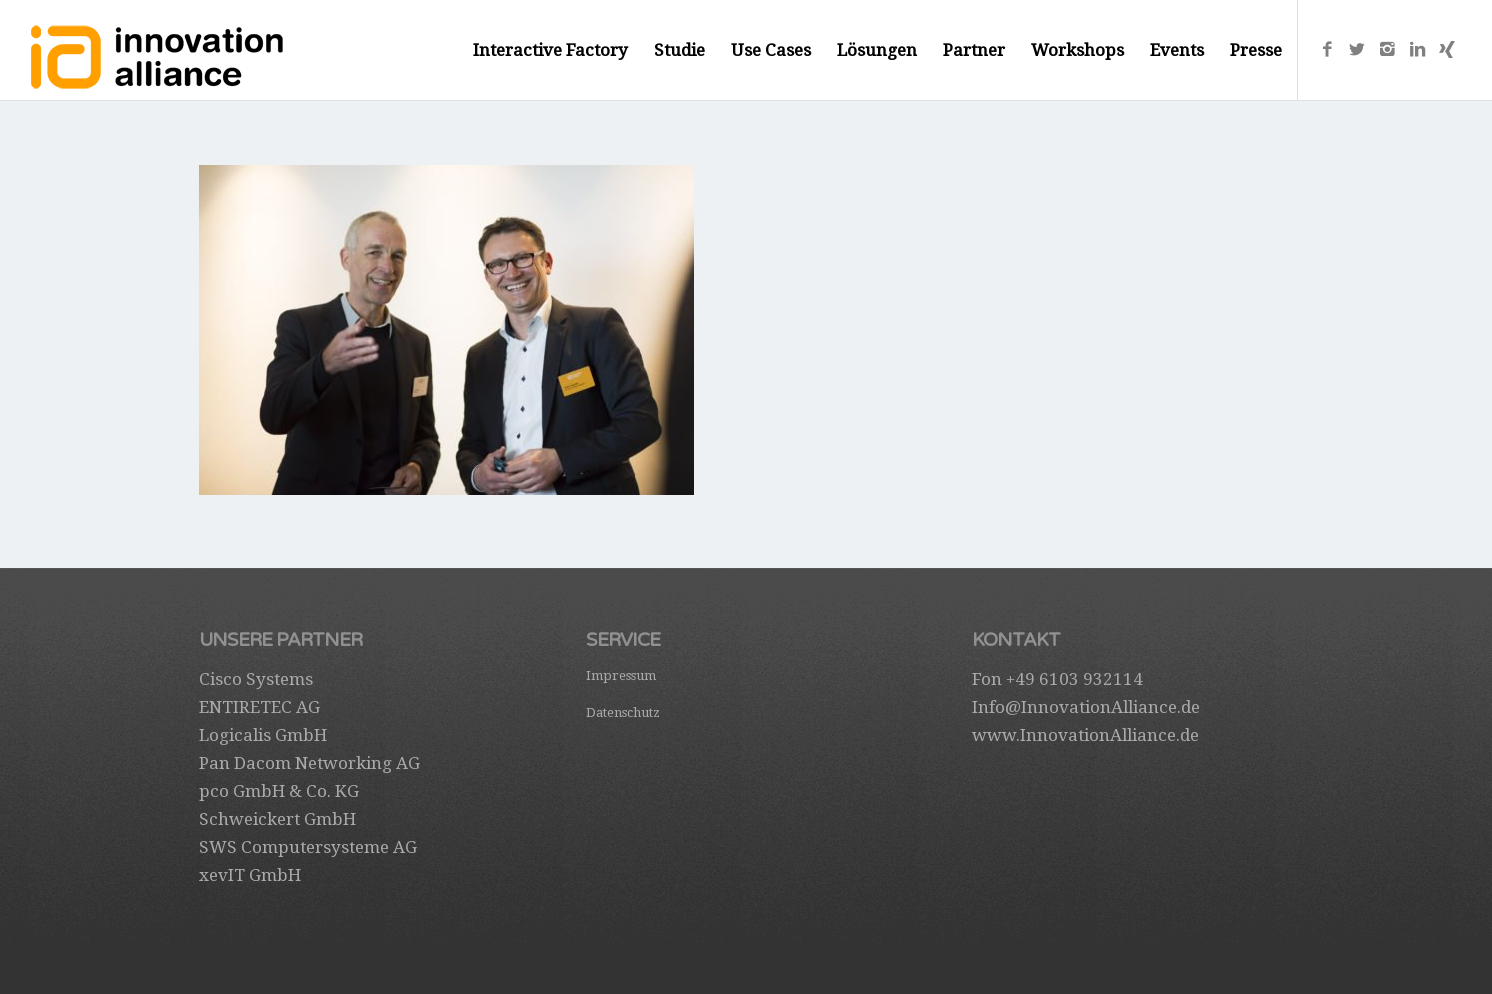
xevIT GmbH (250, 875)
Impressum (621, 675)
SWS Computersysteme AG (308, 847)
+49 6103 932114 (1074, 679)
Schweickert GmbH (277, 819)
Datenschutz (623, 712)
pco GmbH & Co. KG (279, 791)
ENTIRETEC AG (259, 707)
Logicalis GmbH (263, 735)
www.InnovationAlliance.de (1085, 735)
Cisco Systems (256, 679)
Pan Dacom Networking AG (309, 763)
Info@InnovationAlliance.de (1086, 707)
